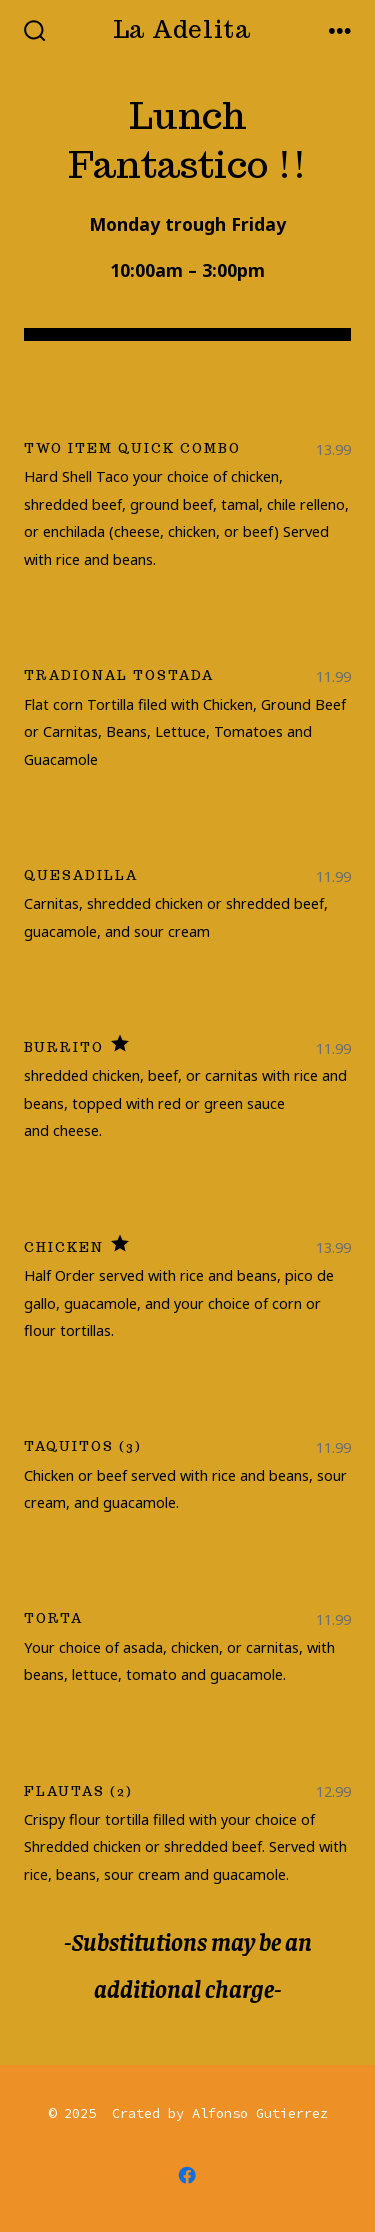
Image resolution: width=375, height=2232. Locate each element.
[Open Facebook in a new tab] (188, 2175)
